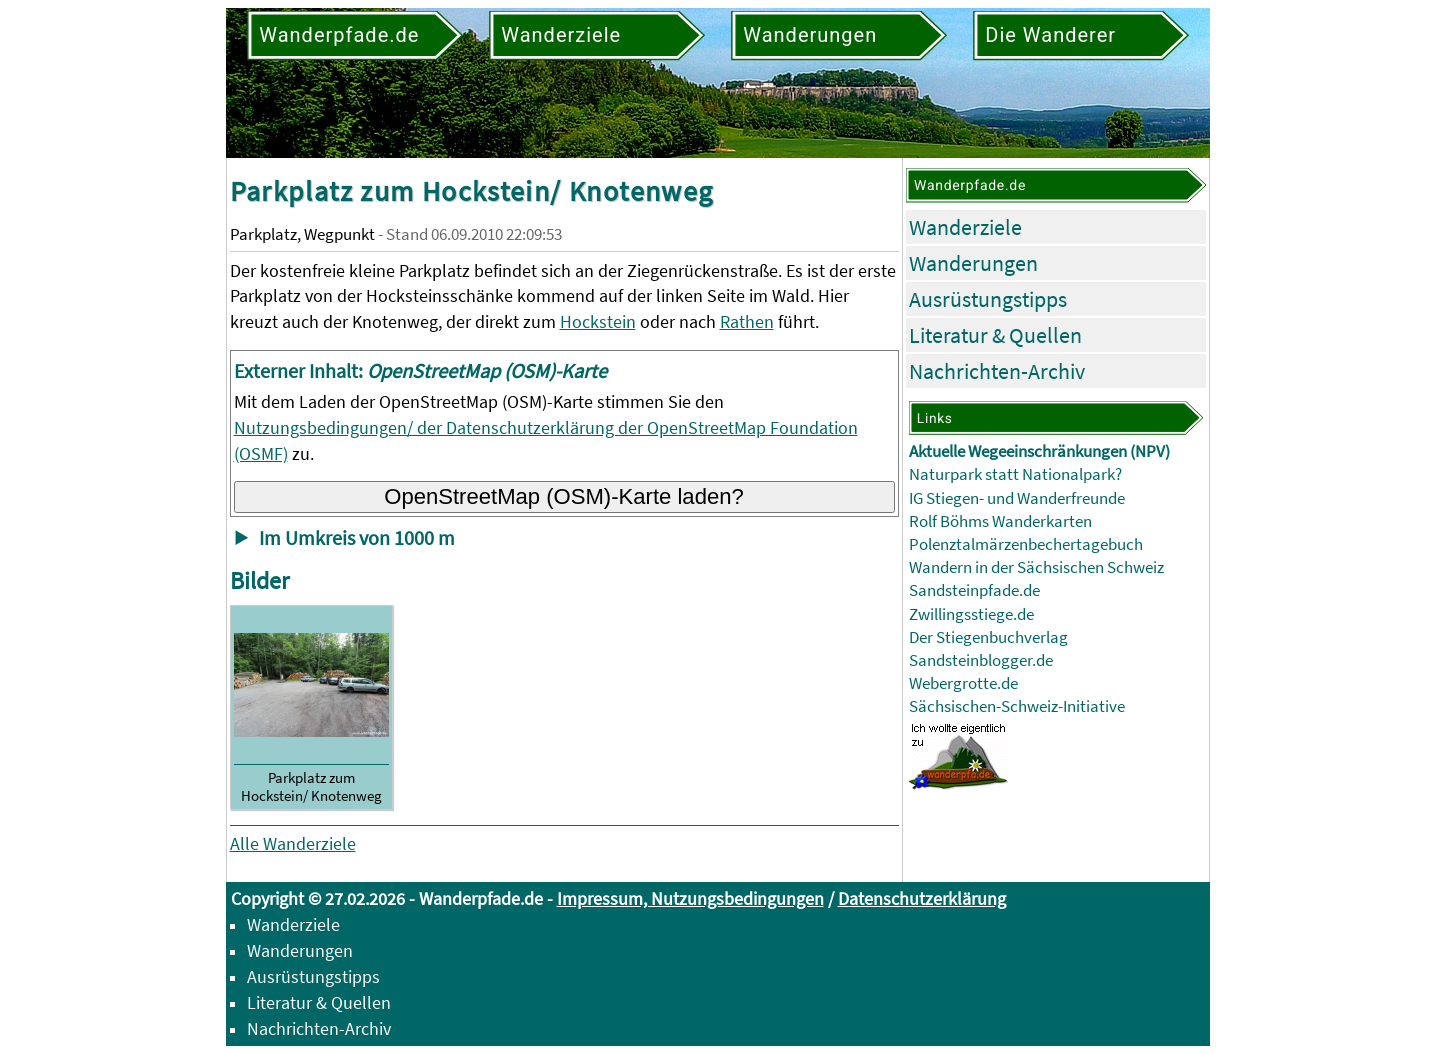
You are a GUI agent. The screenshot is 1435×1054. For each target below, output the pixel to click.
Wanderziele (965, 227)
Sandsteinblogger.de (981, 660)
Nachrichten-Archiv (997, 371)
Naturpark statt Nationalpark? (1015, 474)
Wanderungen (973, 263)
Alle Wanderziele (293, 843)
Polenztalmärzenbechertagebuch (1026, 544)
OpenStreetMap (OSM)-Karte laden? (564, 496)
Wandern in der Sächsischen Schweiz (1036, 567)
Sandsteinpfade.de (974, 590)
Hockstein (598, 321)
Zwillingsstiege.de (971, 614)
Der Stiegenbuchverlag (988, 637)
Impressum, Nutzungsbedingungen (690, 898)
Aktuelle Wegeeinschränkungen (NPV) (1039, 451)
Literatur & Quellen (995, 335)
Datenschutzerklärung (922, 898)
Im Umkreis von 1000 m (357, 538)
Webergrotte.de (963, 683)
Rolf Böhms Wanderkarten (1000, 521)
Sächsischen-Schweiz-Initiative (1017, 706)
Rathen (747, 321)
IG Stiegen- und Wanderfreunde (1017, 498)
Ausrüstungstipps (988, 299)
